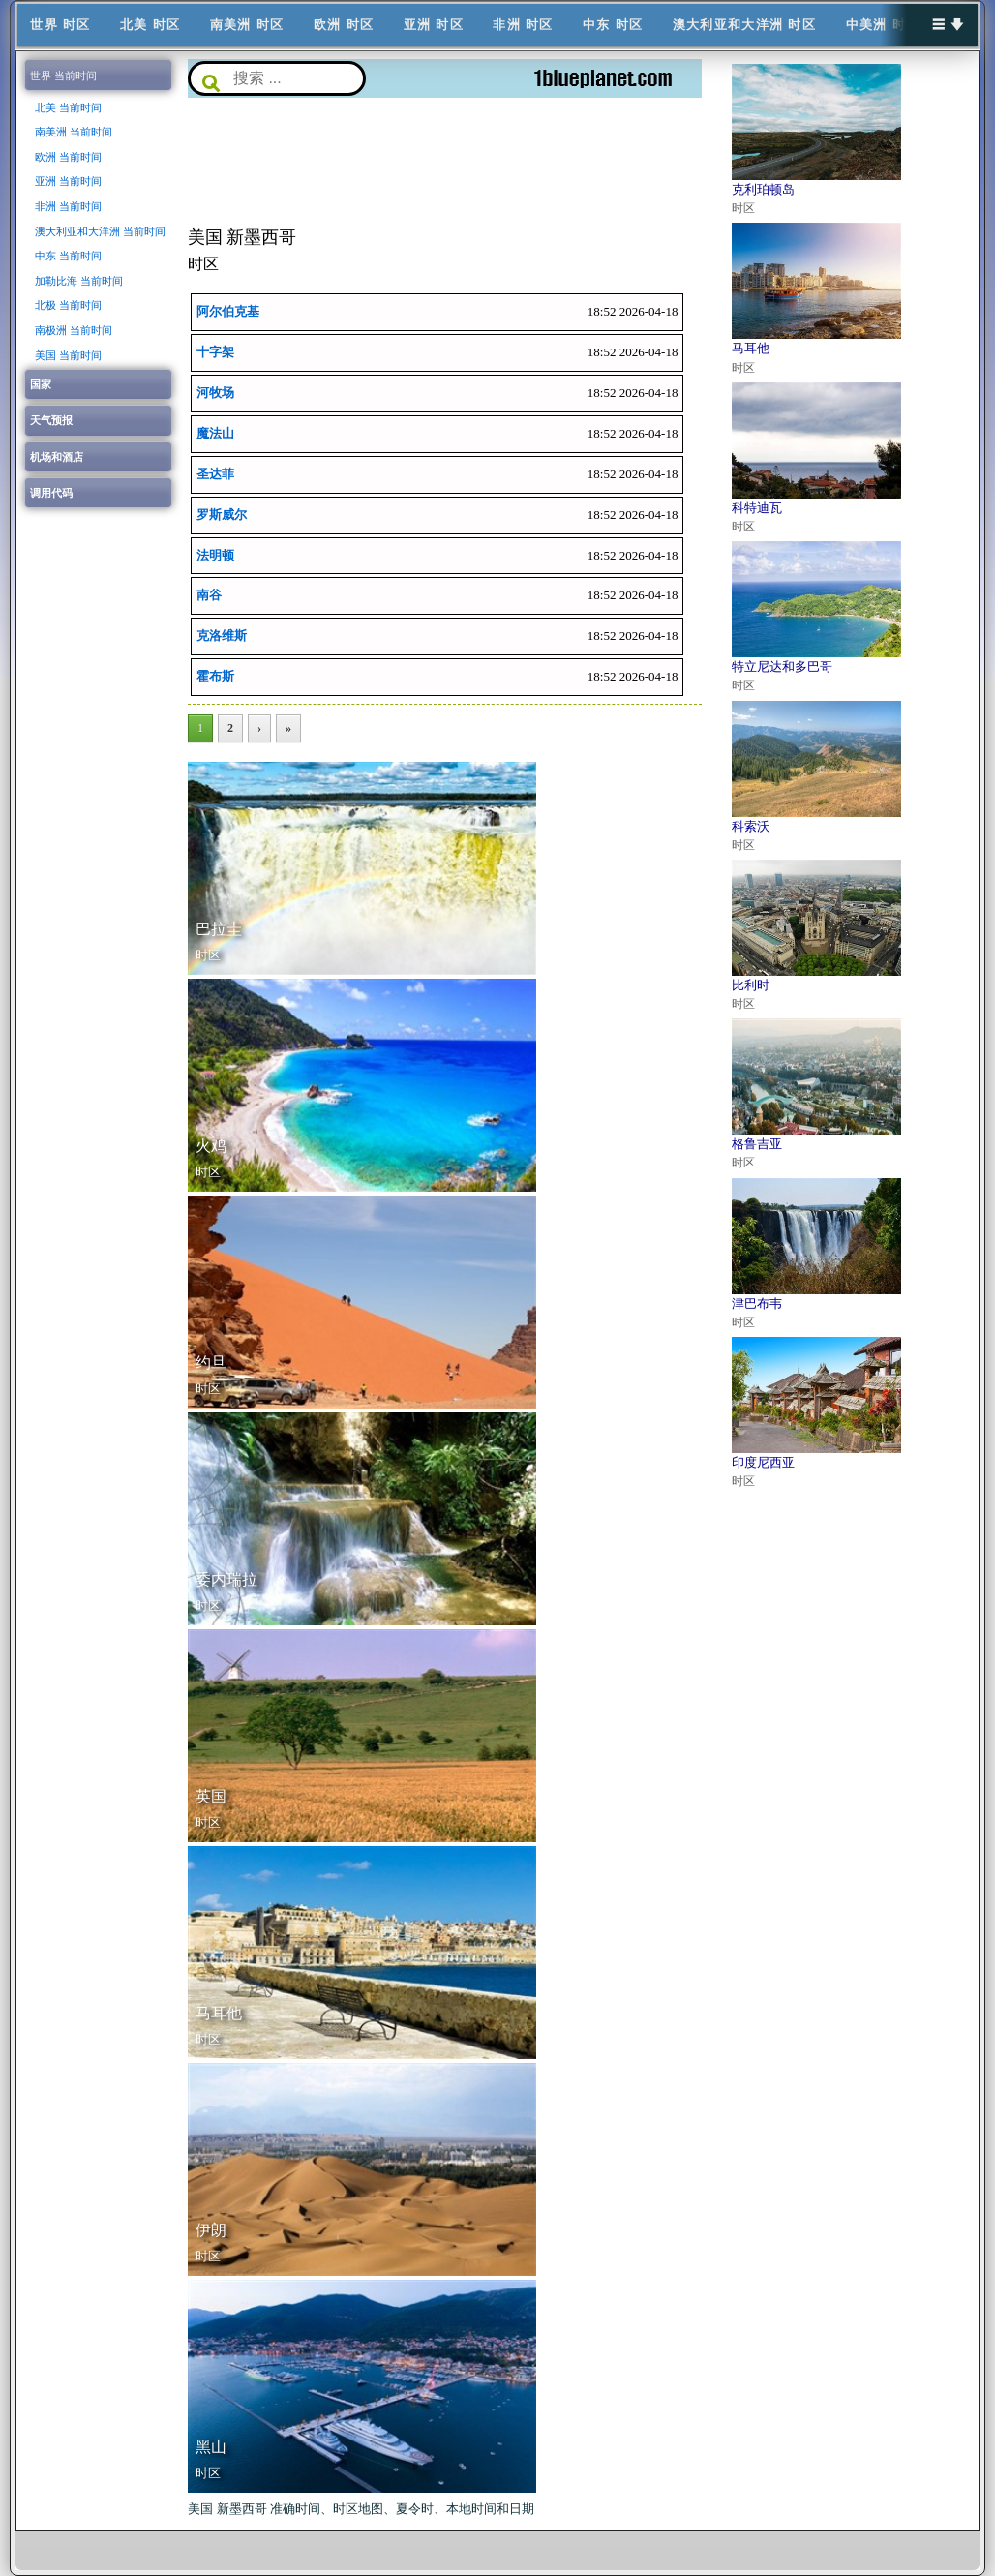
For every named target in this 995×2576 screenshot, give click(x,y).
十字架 (215, 352)
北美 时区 (150, 24)
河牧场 (215, 392)
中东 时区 (613, 24)
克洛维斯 (221, 636)
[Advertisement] (445, 160)
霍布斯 (215, 677)
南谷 (209, 596)
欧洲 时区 (344, 24)
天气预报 (51, 420)
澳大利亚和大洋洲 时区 (744, 24)
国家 (40, 384)
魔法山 (215, 433)
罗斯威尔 (221, 514)
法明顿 (215, 555)
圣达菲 (215, 474)
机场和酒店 (56, 457)
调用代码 (51, 493)
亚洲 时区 (434, 24)
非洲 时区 (523, 24)
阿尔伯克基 (227, 311)
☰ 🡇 (948, 24)
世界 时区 (60, 24)
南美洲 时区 (247, 24)
